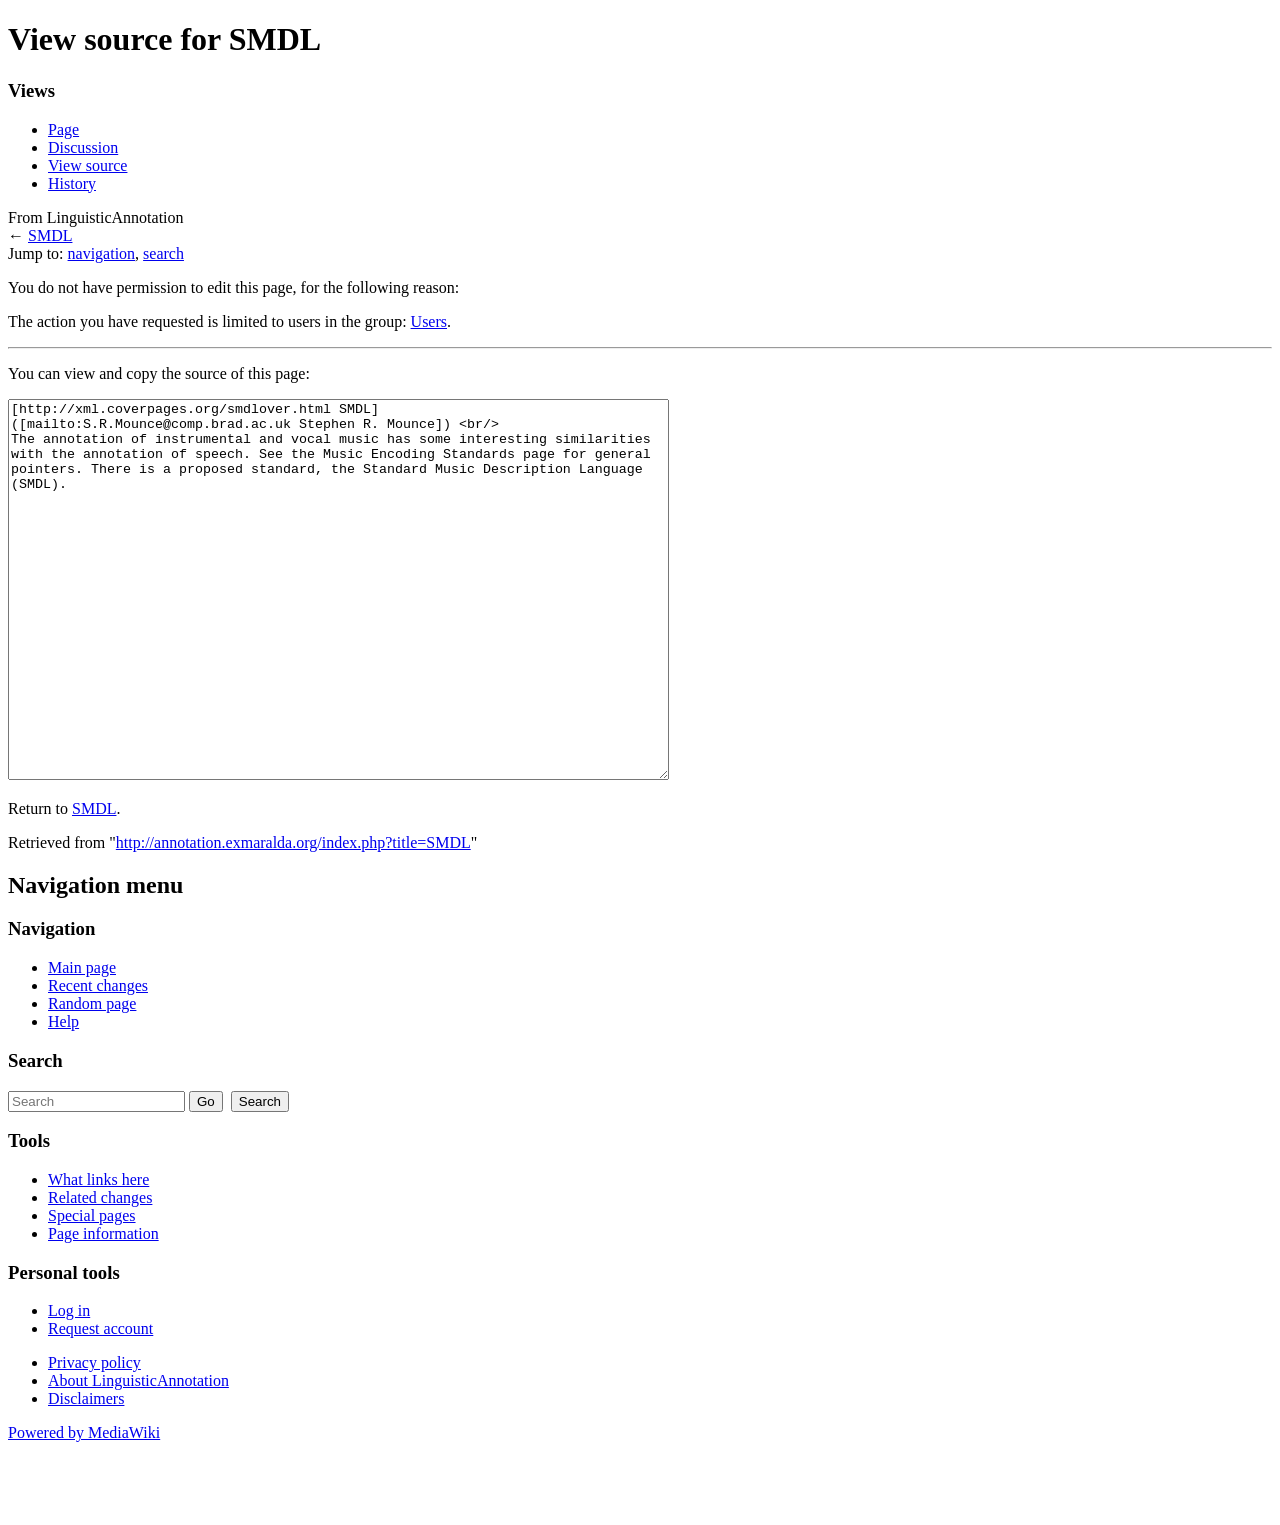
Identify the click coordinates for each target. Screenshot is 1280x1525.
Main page (82, 1042)
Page (63, 129)
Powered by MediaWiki (84, 1507)
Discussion (83, 147)
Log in (69, 1385)
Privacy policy (94, 1437)
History (72, 183)
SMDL (50, 235)
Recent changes (98, 1060)
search (163, 253)
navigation (102, 253)
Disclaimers (86, 1473)
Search (35, 1135)
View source (87, 165)
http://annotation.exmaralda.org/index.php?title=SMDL (293, 917)
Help (63, 1096)
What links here (98, 1254)
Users (429, 321)
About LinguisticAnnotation (138, 1455)
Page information (103, 1308)
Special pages (92, 1290)
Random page (92, 1078)
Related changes (100, 1272)
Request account (100, 1403)
